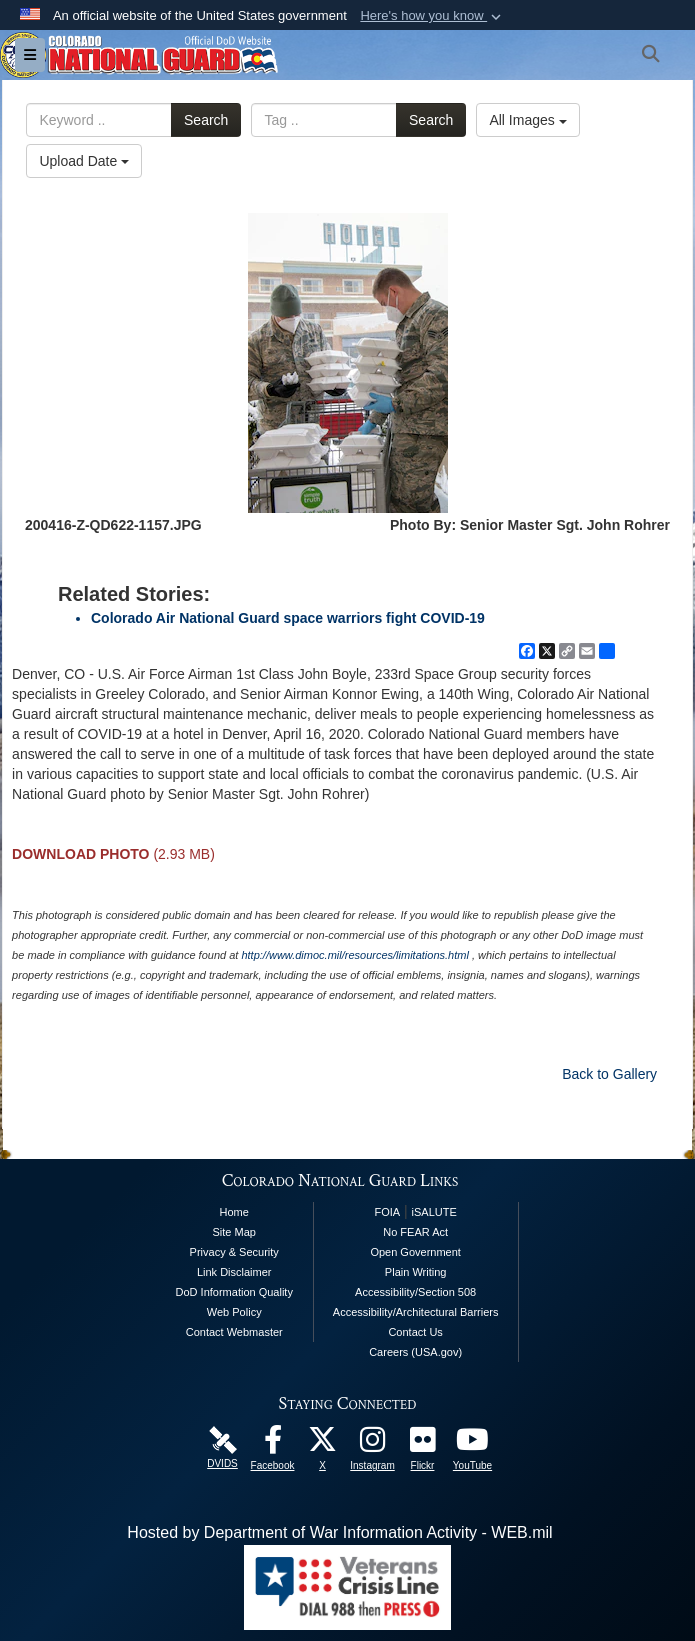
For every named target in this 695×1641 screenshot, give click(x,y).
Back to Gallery (609, 1074)
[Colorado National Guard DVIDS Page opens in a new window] (223, 1438)
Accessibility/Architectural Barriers (416, 1312)
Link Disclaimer (234, 1272)
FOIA (387, 1212)
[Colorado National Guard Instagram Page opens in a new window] (373, 1444)
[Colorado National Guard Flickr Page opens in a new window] (423, 1444)
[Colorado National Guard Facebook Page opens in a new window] (273, 1444)
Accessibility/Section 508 (415, 1292)
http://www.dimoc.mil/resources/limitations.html (354, 955)
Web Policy (234, 1312)
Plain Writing (416, 1272)
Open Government (415, 1252)
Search (206, 120)
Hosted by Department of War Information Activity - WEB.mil (339, 1532)
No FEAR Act (415, 1232)
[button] (432, 16)
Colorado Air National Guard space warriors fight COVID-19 (288, 618)
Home (234, 1212)
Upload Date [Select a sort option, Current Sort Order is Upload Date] (84, 161)
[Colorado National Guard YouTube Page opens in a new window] (473, 1444)
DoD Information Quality (234, 1292)
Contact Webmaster (234, 1332)
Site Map (234, 1232)
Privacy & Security (234, 1252)
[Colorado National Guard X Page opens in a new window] (323, 1444)
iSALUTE (434, 1212)
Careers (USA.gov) (415, 1352)
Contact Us (415, 1332)
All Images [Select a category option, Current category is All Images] (527, 120)
